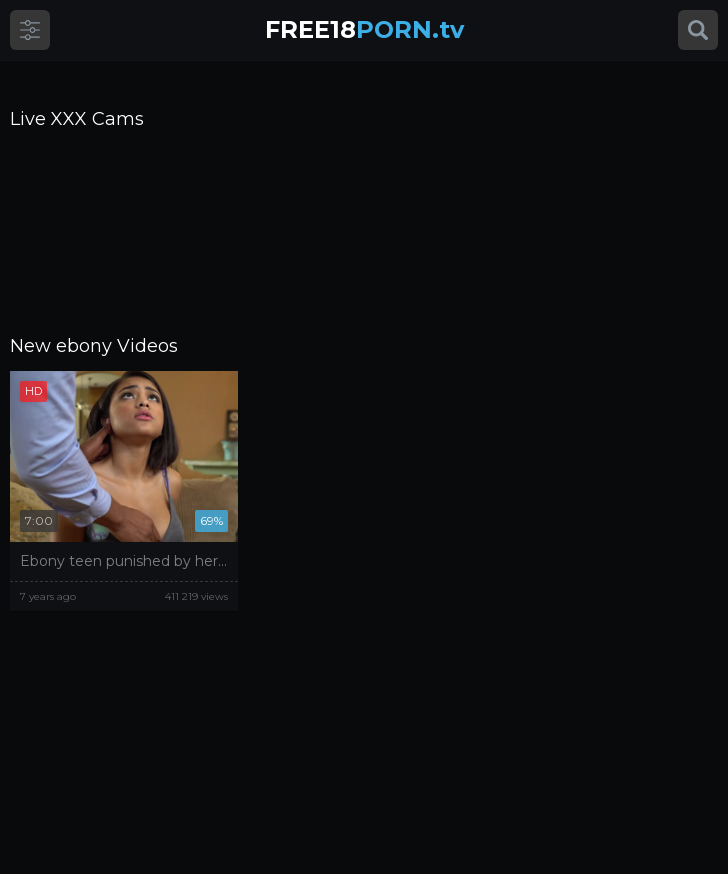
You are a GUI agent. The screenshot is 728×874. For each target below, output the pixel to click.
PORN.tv (364, 29)
